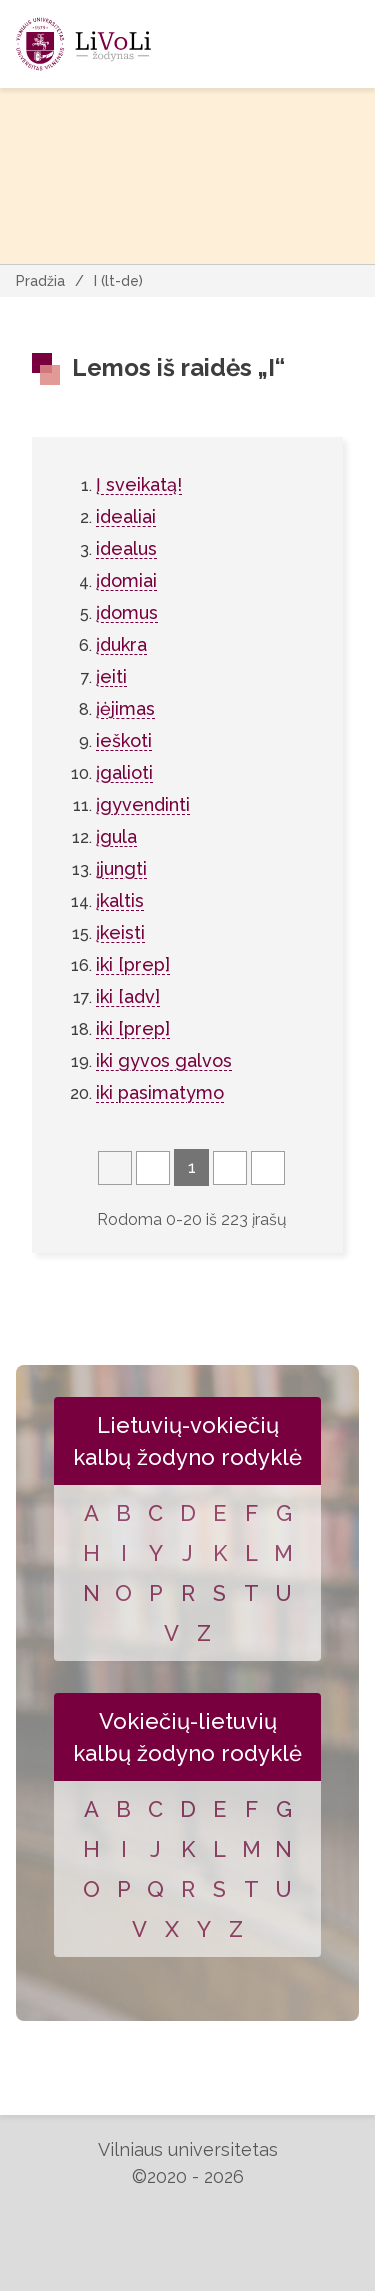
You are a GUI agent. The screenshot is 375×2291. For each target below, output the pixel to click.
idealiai (126, 516)
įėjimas (125, 708)
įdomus (127, 612)
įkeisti (120, 932)
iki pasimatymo (160, 1092)
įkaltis (120, 900)
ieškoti (124, 740)
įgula (116, 836)
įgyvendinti (143, 804)
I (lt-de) (118, 281)
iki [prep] (133, 964)
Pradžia (40, 281)
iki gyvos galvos (164, 1060)
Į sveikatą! (139, 484)
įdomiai (126, 580)
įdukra (121, 644)
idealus (126, 548)
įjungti (121, 868)
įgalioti (124, 772)
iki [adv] (128, 996)
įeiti (111, 676)
